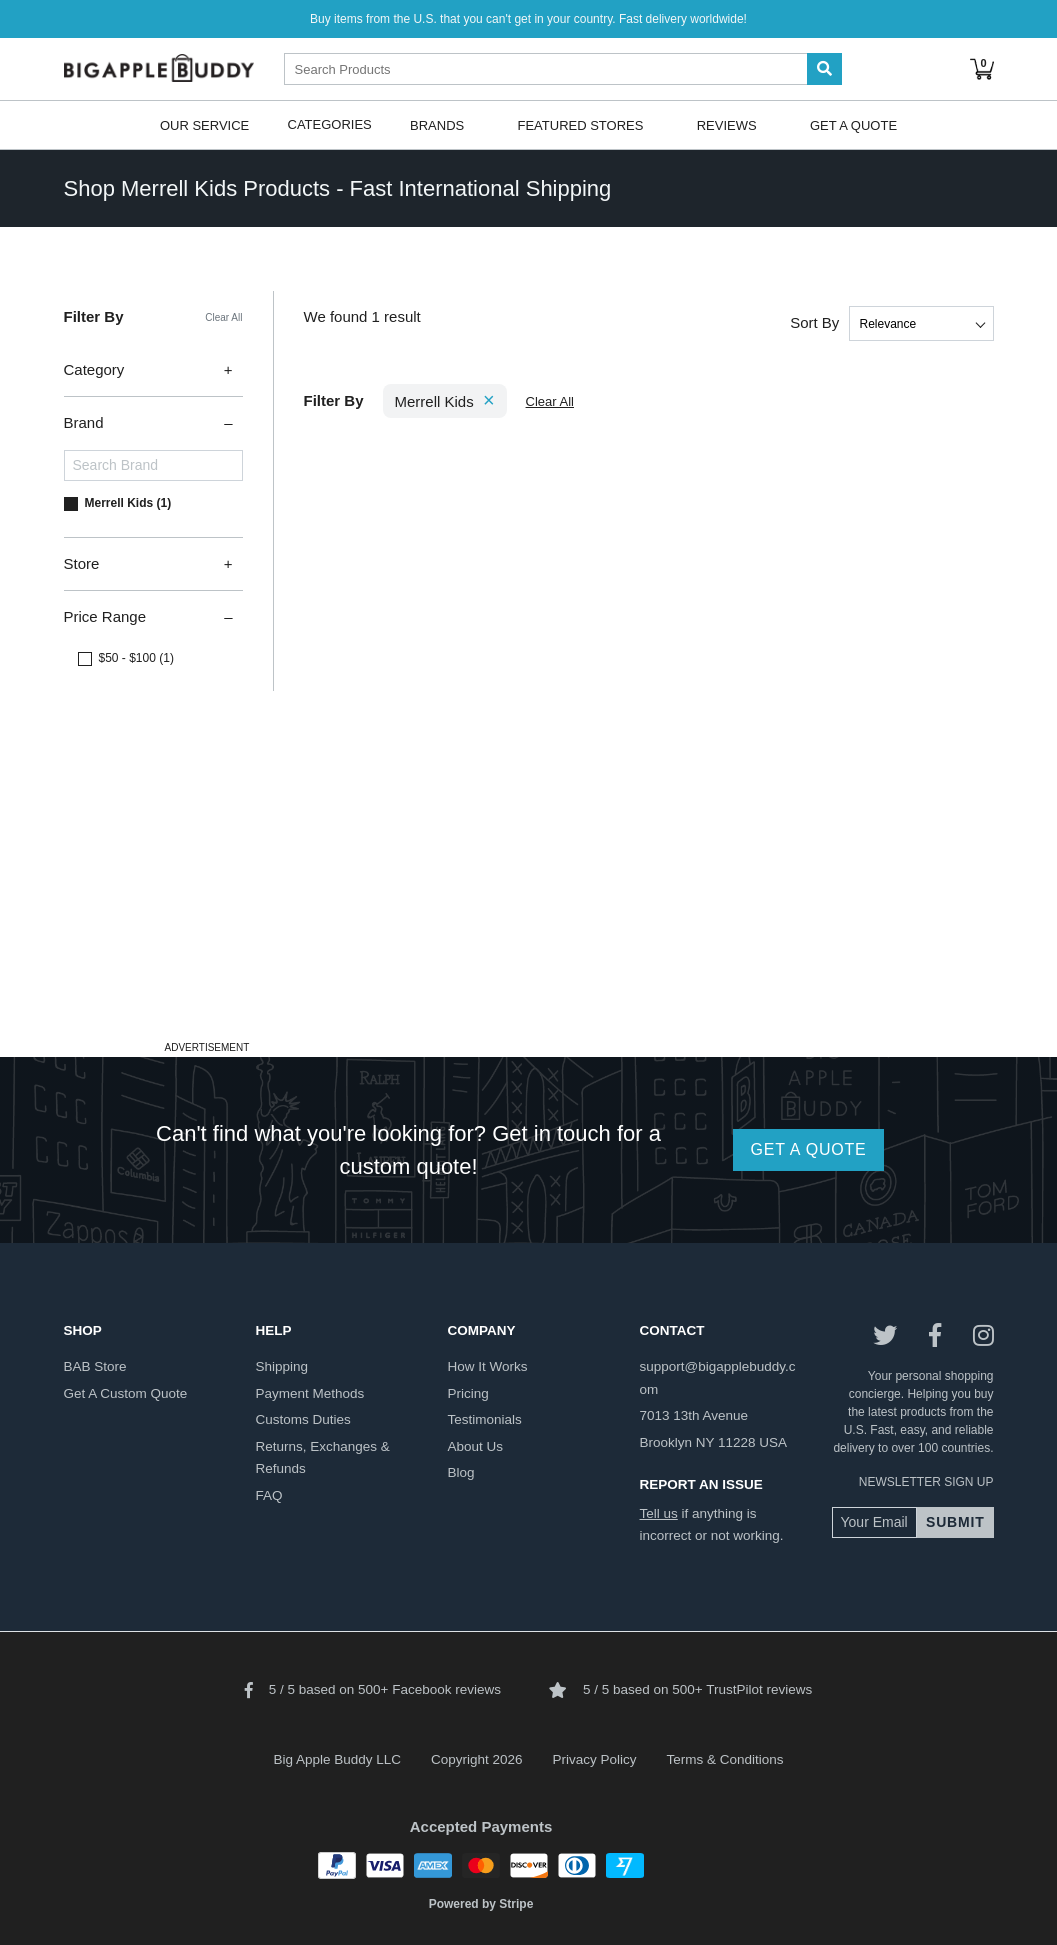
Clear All (223, 317)
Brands (437, 124)
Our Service (204, 124)
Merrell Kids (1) (128, 503)
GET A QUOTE (808, 1149)
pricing (468, 1393)
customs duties (303, 1419)
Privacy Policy (595, 1759)
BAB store (95, 1366)
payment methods (310, 1393)
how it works (488, 1366)
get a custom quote (126, 1393)
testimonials (485, 1419)
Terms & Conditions (725, 1759)
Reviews (727, 124)
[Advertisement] (529, 895)
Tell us (659, 1513)
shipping (282, 1366)
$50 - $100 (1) (136, 658)
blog (461, 1472)
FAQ (269, 1495)
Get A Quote (853, 124)
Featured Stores (580, 124)
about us (476, 1446)
